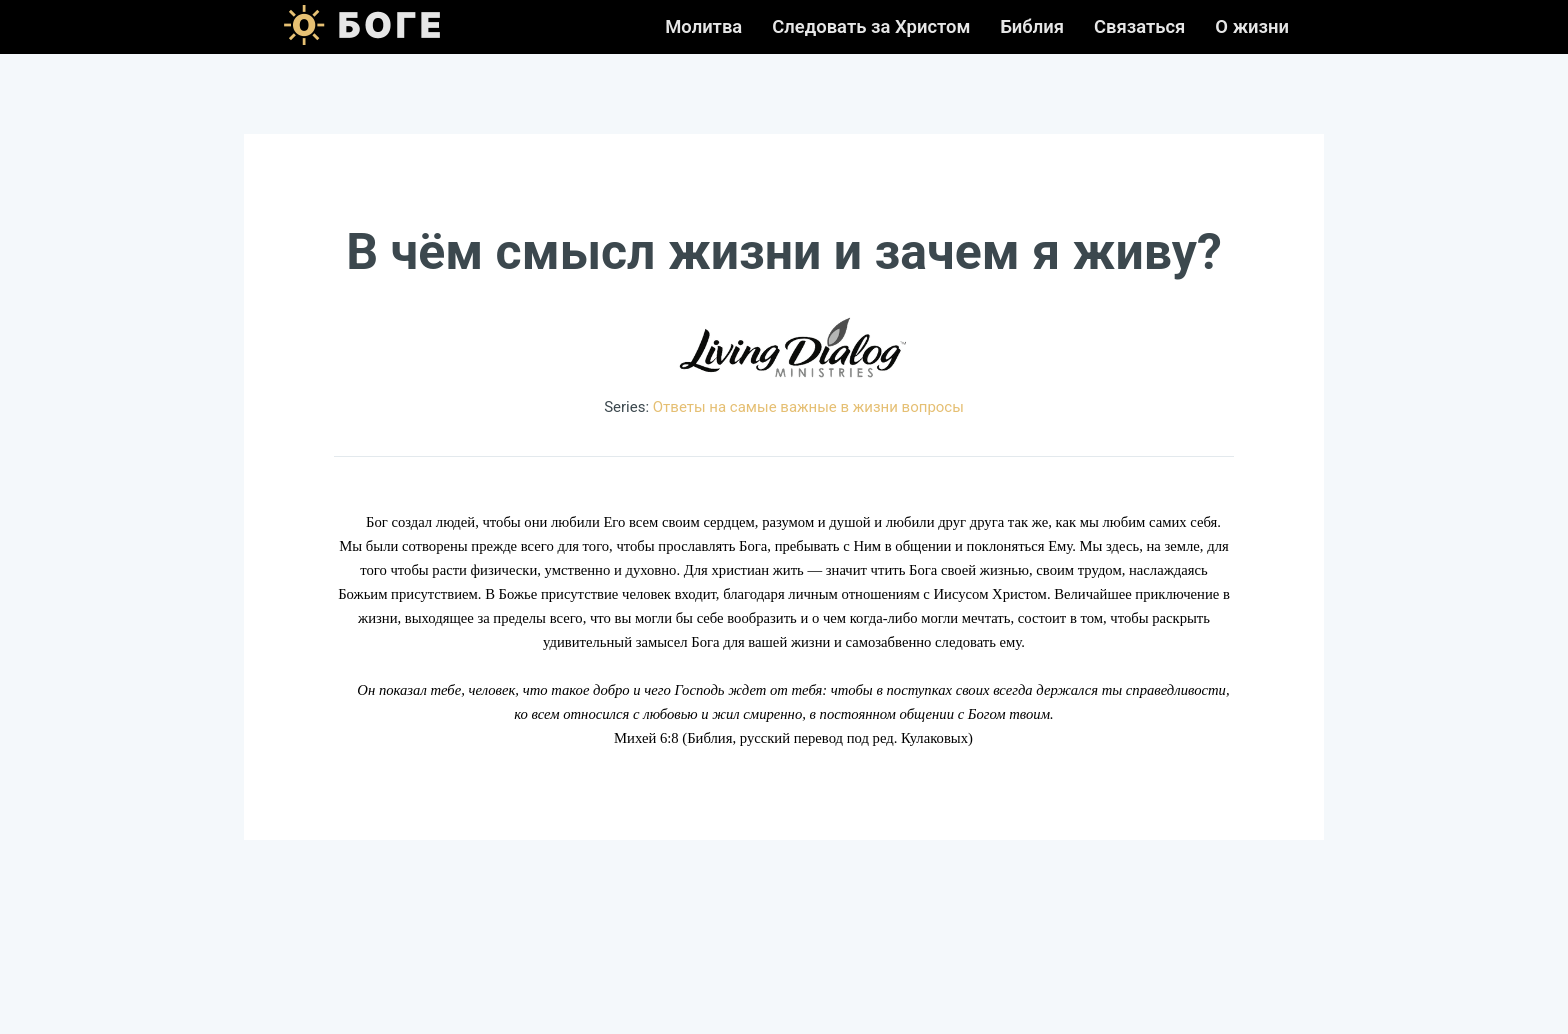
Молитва (703, 27)
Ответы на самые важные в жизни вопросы (808, 407)
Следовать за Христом (871, 27)
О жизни (1252, 27)
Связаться (1139, 27)
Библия (1032, 27)
